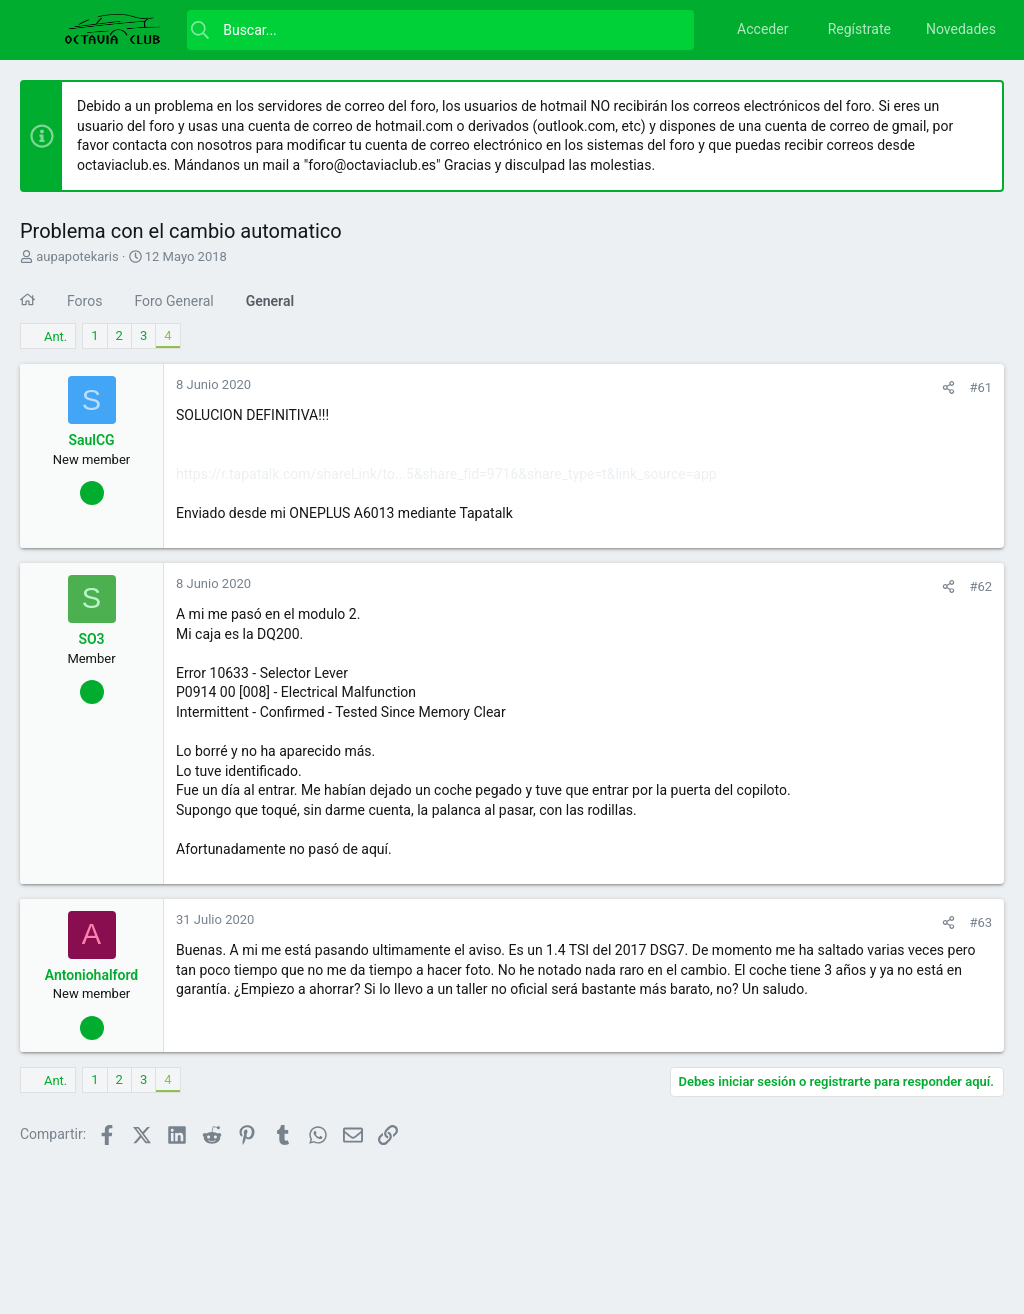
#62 (980, 586)
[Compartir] (948, 387)
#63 (980, 922)
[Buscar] (440, 30)
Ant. (55, 336)
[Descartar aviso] (978, 107)
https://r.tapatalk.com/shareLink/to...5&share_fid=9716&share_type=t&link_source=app (446, 474)
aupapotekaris (77, 256)
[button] (40, 30)
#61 (980, 387)
